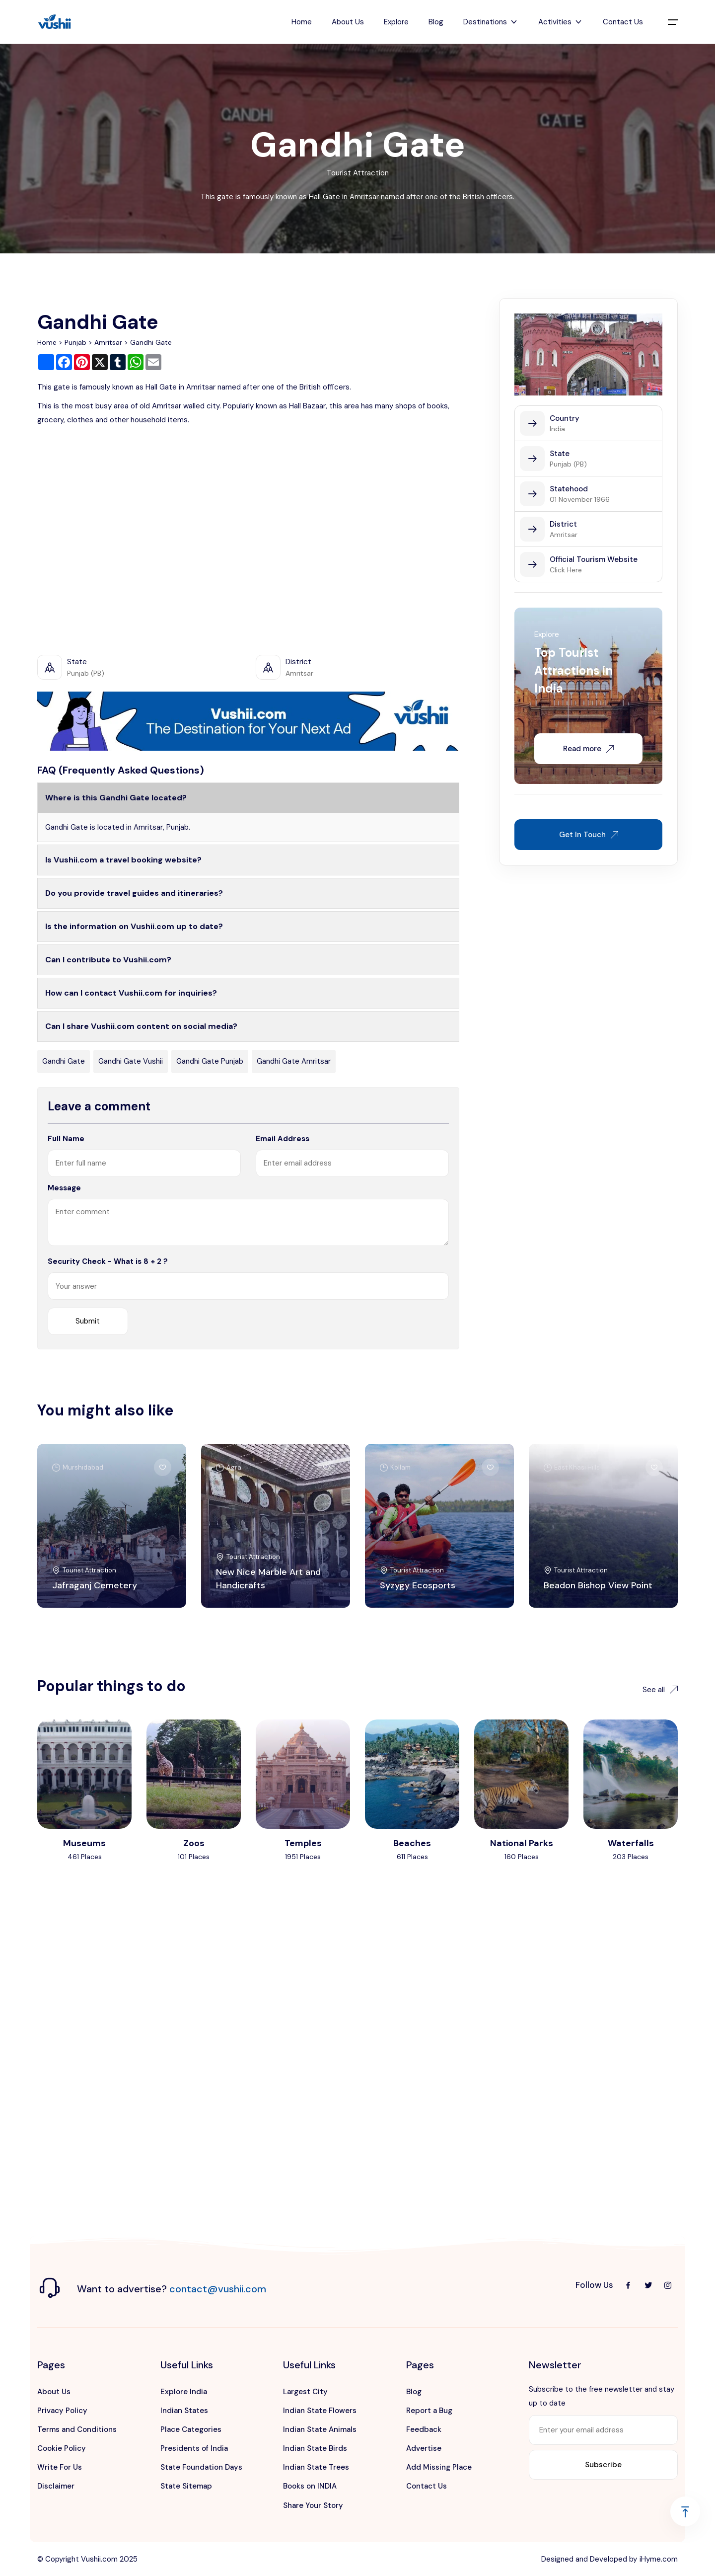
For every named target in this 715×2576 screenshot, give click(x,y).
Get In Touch (588, 835)
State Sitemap (186, 2486)
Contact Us (623, 22)
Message (64, 1188)
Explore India (183, 2392)
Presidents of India (194, 2448)
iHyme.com (659, 2559)
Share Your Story (313, 2505)
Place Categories (190, 2429)
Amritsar (108, 342)
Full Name (66, 1139)
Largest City (305, 2392)
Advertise (423, 2448)
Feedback (423, 2429)
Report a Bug (429, 2411)
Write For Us (59, 2467)
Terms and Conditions (77, 2429)
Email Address (282, 1139)
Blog (436, 22)
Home (301, 22)
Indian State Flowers (320, 2411)
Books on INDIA (310, 2486)
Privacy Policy (62, 2411)
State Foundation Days (201, 2467)
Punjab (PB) (568, 464)
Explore (396, 22)
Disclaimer (55, 2486)
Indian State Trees (316, 2467)
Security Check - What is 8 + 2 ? (108, 1261)
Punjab (75, 342)
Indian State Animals (320, 2429)
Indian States (184, 2411)
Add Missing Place (439, 2467)
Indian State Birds (315, 2448)
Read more (588, 749)
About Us (348, 22)
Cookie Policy (61, 2448)
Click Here (566, 569)
